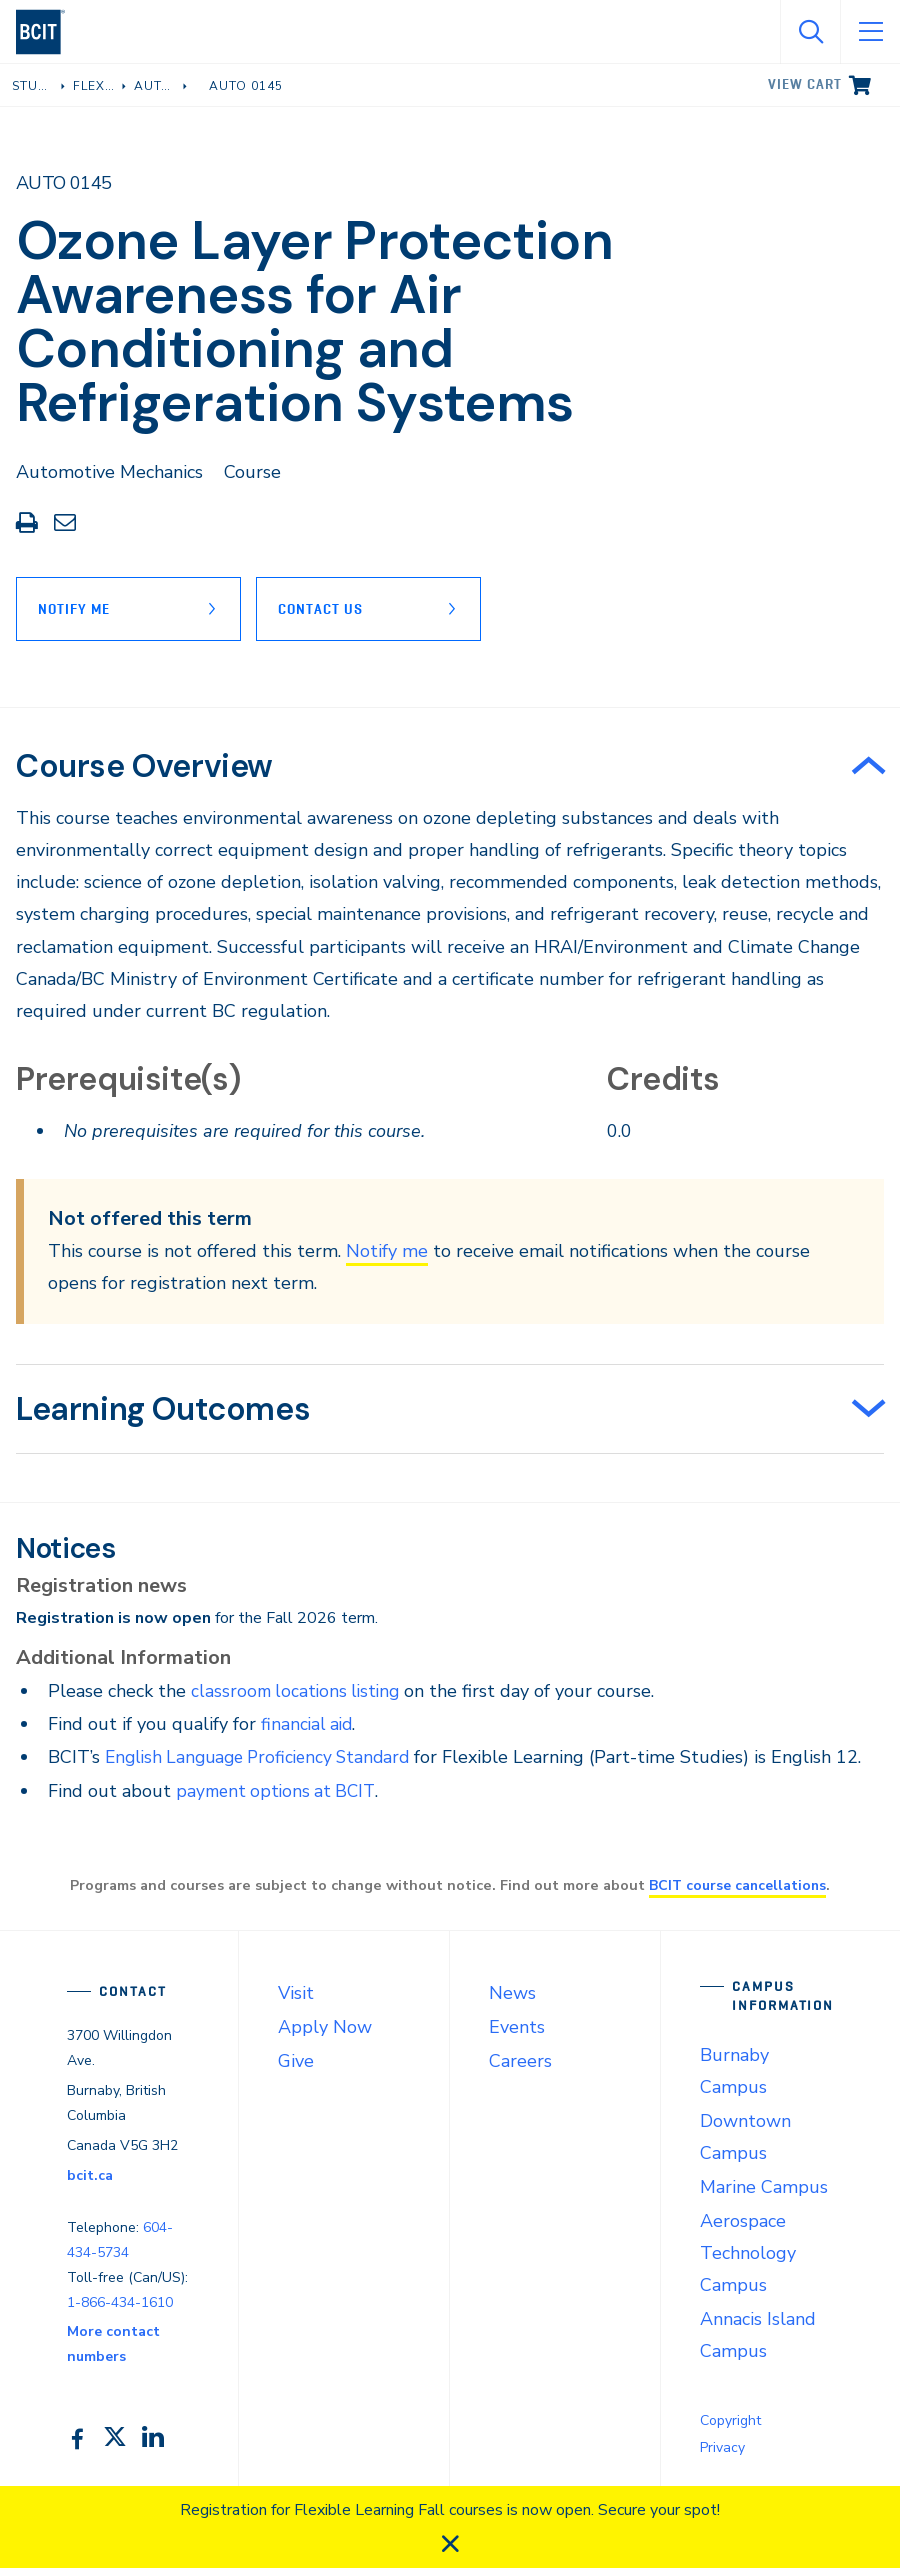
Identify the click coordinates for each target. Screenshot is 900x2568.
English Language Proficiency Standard (265, 1757)
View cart (805, 84)
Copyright (730, 2420)
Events (517, 2027)
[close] (450, 2544)
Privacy (722, 2447)
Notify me (387, 1251)
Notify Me (74, 609)
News (512, 1993)
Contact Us (325, 609)
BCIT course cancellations (738, 1885)
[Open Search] (810, 32)
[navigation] (48, 32)
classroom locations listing (299, 1691)
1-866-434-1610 (120, 2302)
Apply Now (325, 2027)
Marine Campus (764, 2187)
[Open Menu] (870, 32)
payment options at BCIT (279, 1791)
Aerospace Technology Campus (748, 2253)
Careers (520, 2061)
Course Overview (144, 766)
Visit (296, 1993)
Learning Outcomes (163, 1409)
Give (296, 2061)
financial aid (308, 1724)
